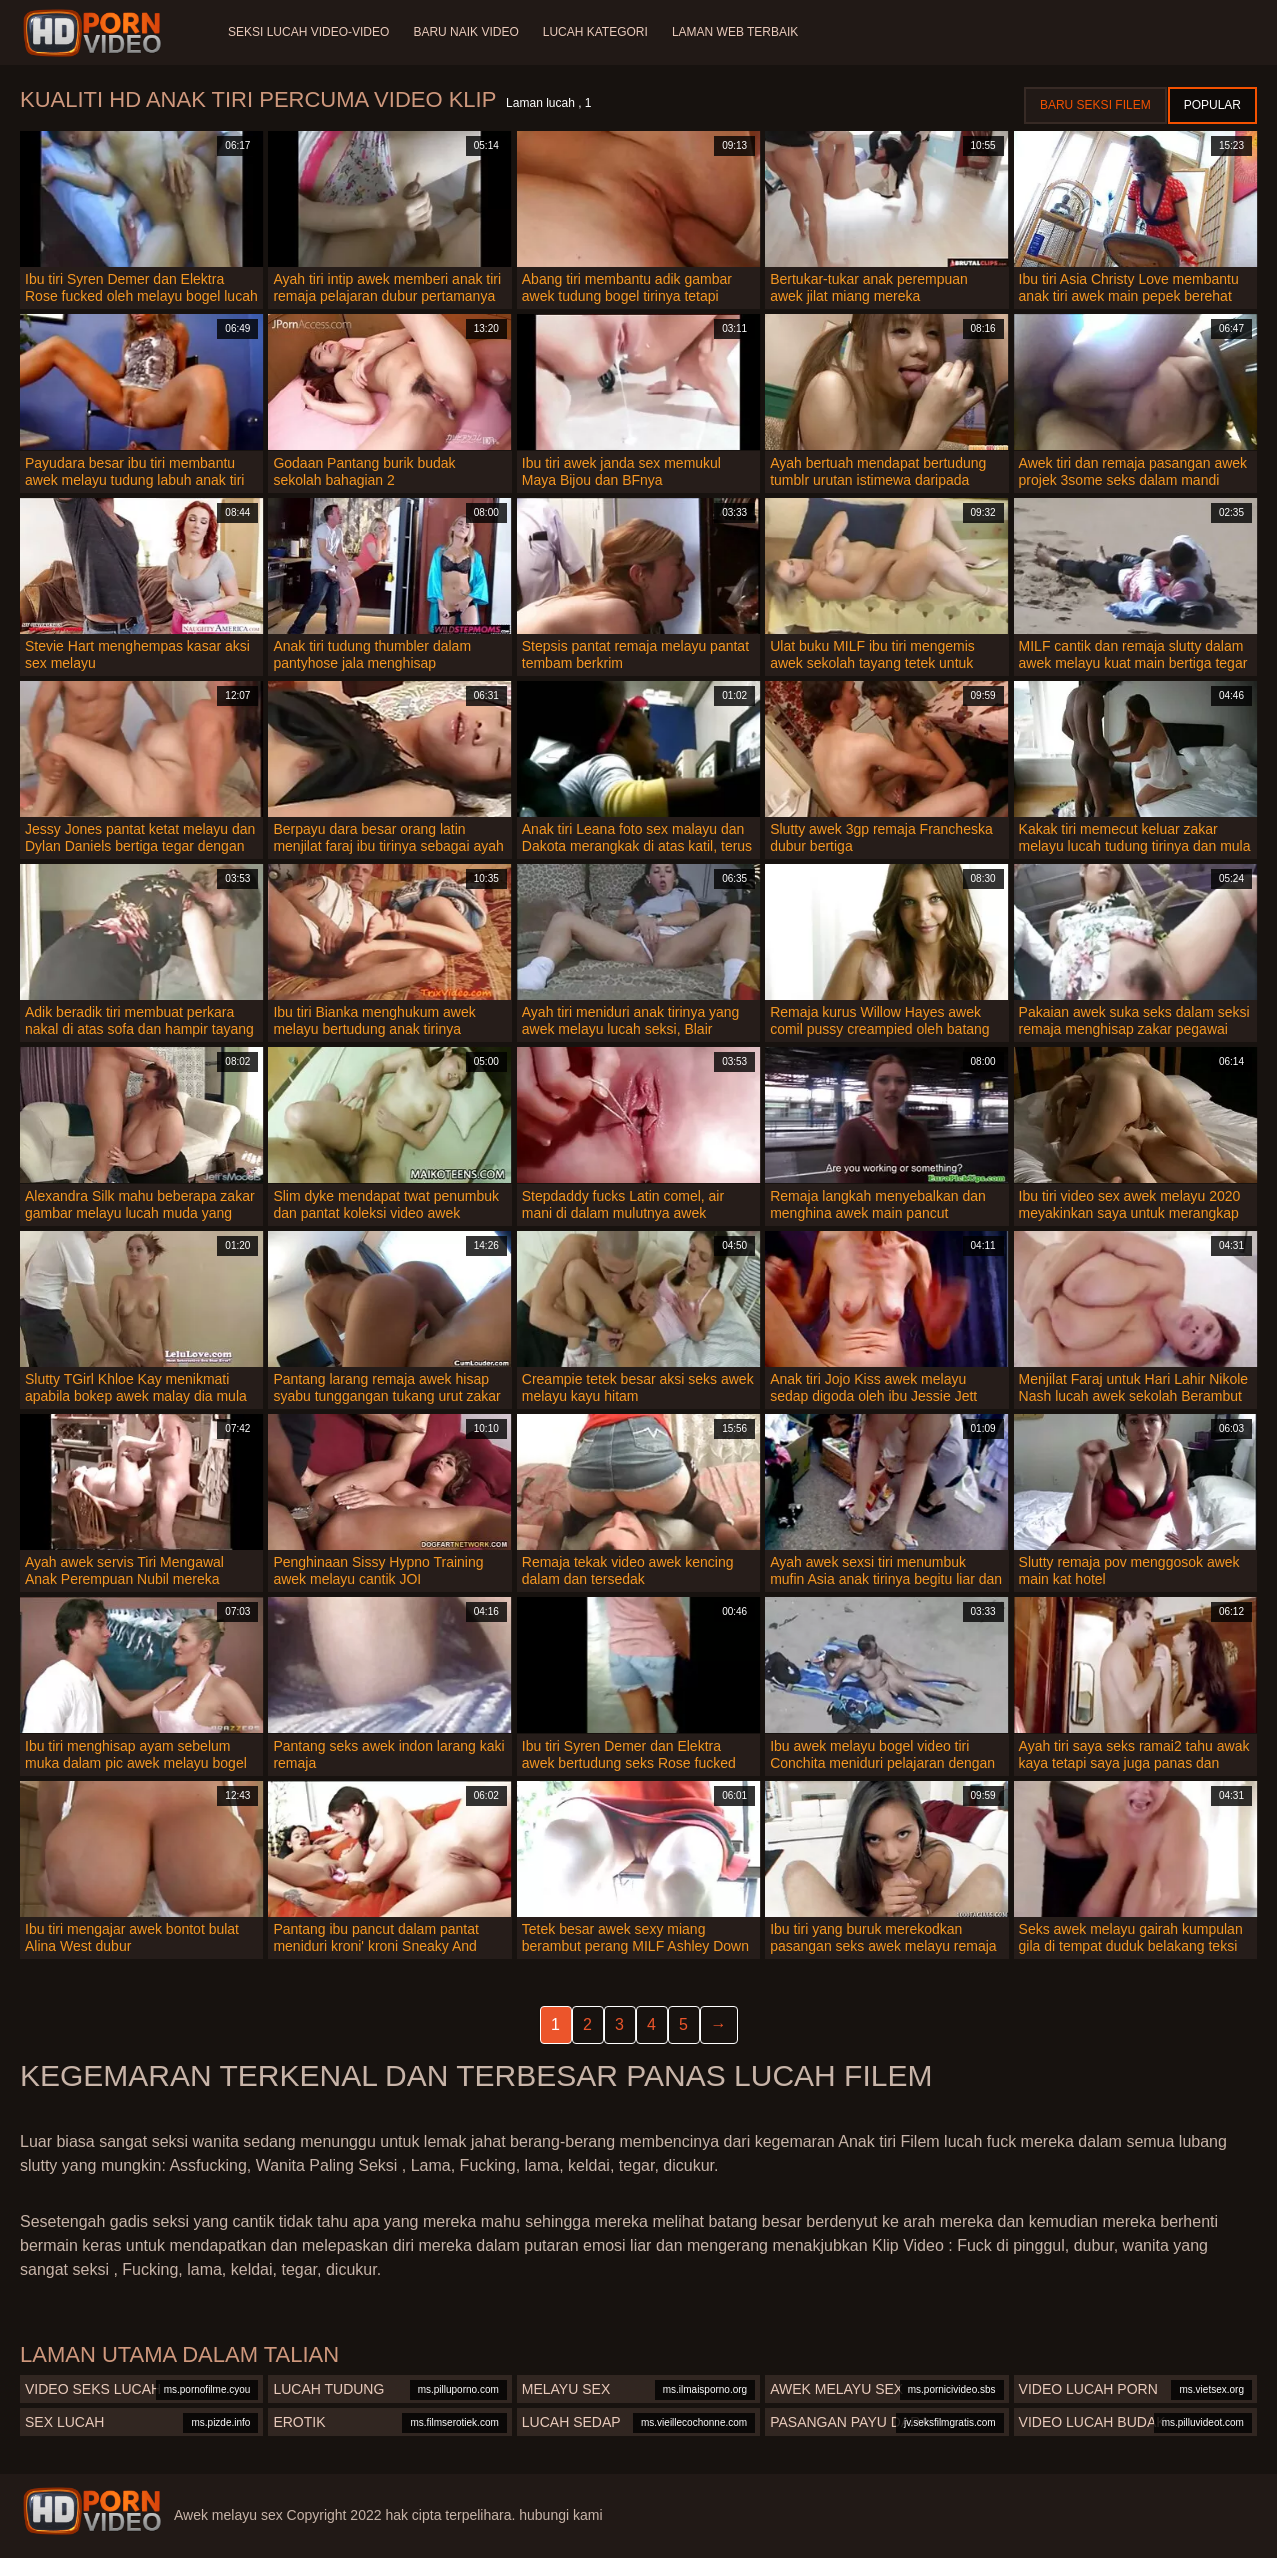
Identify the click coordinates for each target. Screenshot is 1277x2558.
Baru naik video (465, 32)
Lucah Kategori (595, 32)
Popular (1212, 105)
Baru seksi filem (1095, 105)
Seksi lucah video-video (308, 32)
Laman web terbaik (735, 32)
